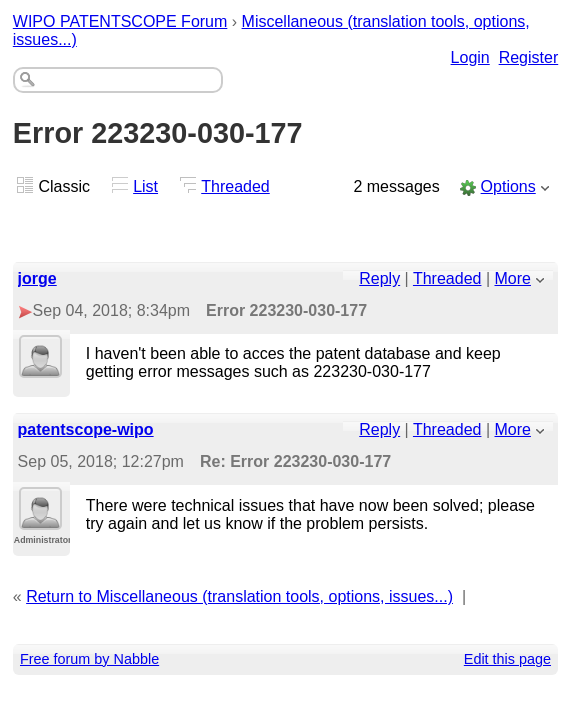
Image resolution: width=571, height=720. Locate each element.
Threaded (235, 186)
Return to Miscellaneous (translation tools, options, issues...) (239, 596)
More (513, 278)
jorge (37, 278)
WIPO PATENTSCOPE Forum (120, 21)
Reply (379, 278)
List (145, 186)
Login (470, 57)
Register (529, 57)
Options (508, 186)
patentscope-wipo (86, 429)
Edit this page (507, 659)
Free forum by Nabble (89, 659)
